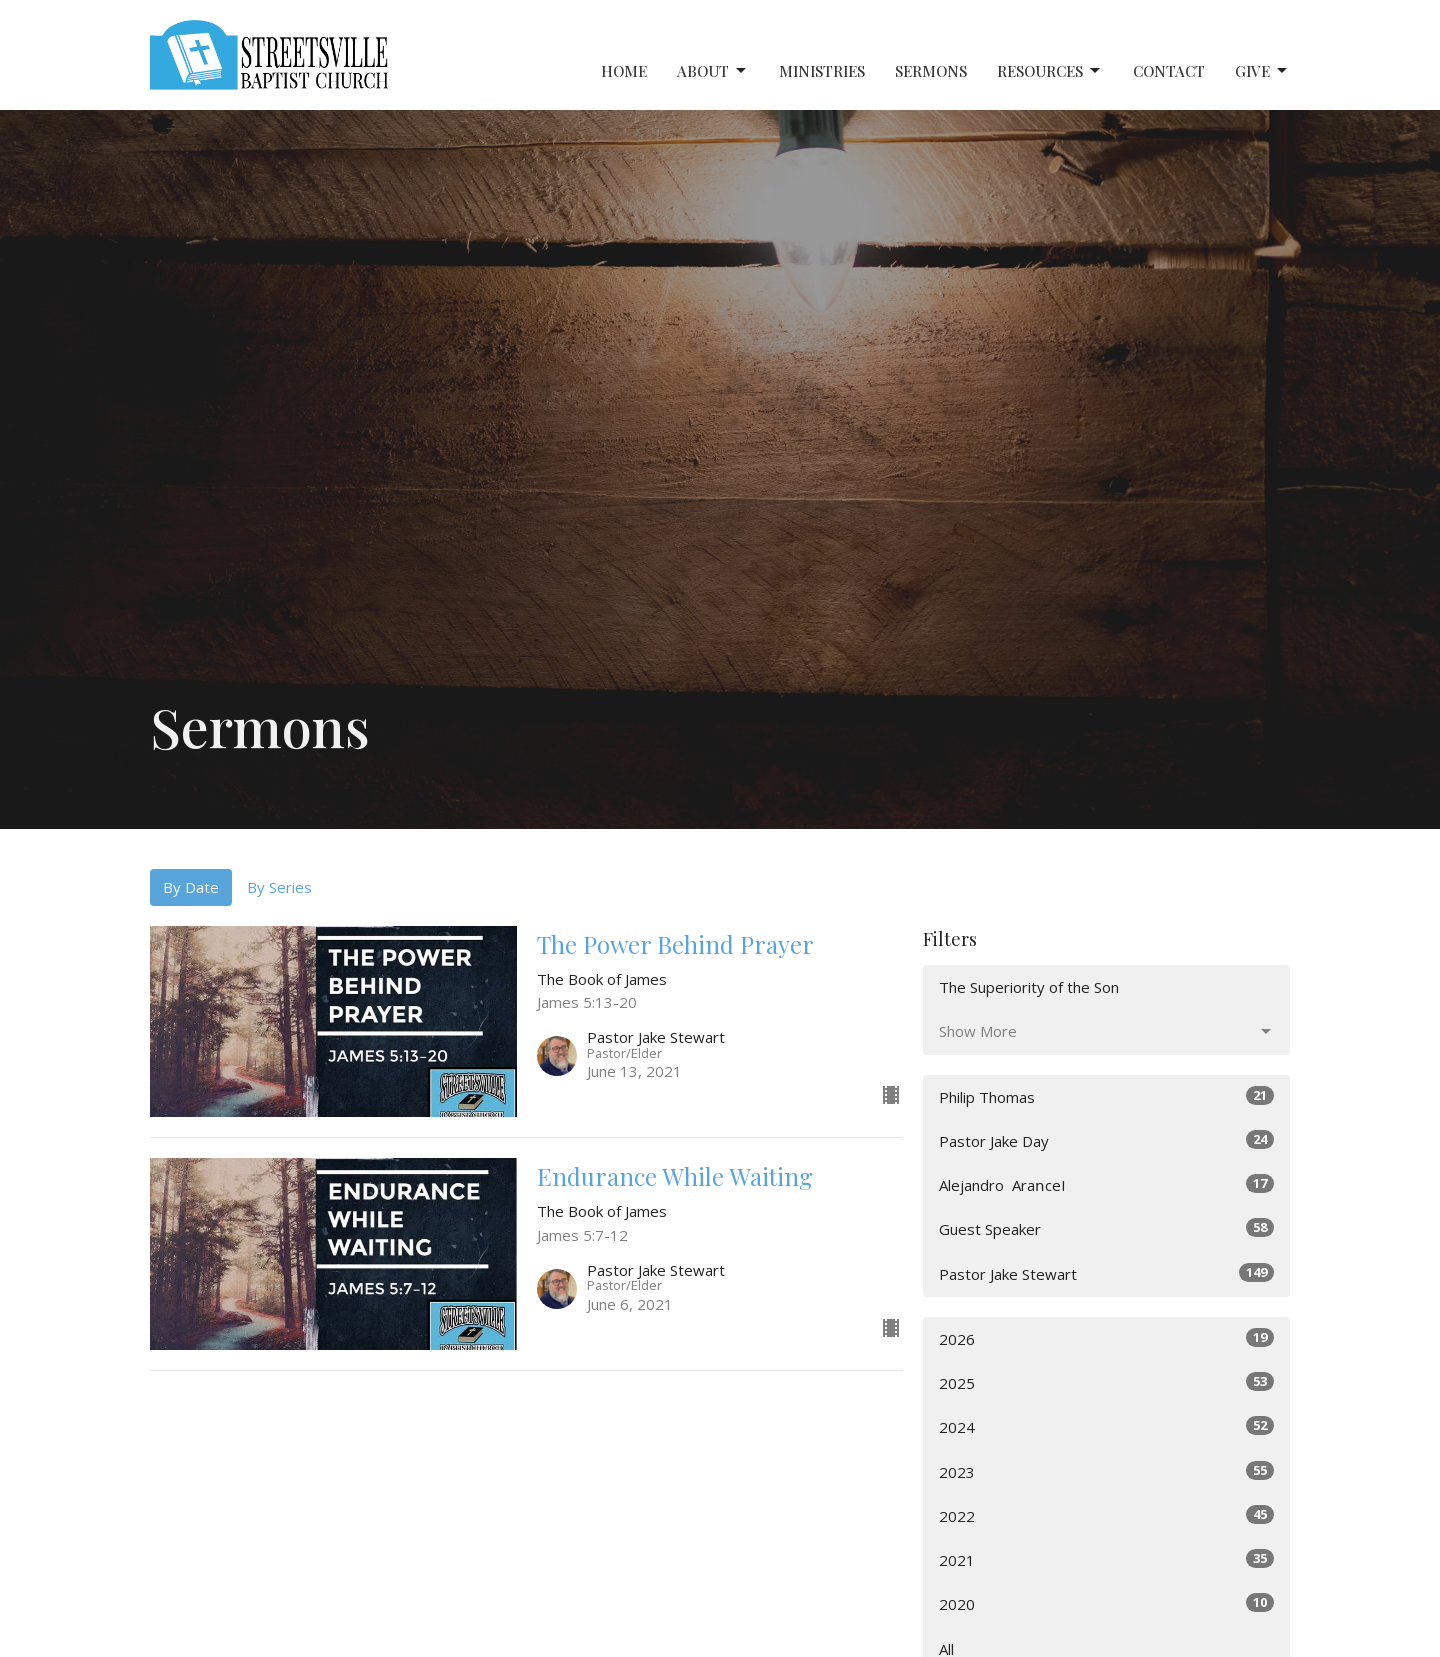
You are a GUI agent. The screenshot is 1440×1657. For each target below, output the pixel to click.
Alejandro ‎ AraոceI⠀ (1106, 1184)
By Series (279, 887)
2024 (1106, 1426)
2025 (1106, 1382)
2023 (1106, 1471)
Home (624, 71)
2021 (1106, 1559)
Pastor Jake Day (1106, 1140)
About (713, 71)
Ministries (822, 71)
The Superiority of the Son (1029, 987)
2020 (1106, 1603)
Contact (1169, 71)
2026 (1106, 1338)
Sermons (931, 71)
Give (1262, 71)
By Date (191, 887)
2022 (1106, 1515)
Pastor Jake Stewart (1106, 1273)
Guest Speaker (1106, 1228)
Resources (1050, 71)
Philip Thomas (1106, 1096)
